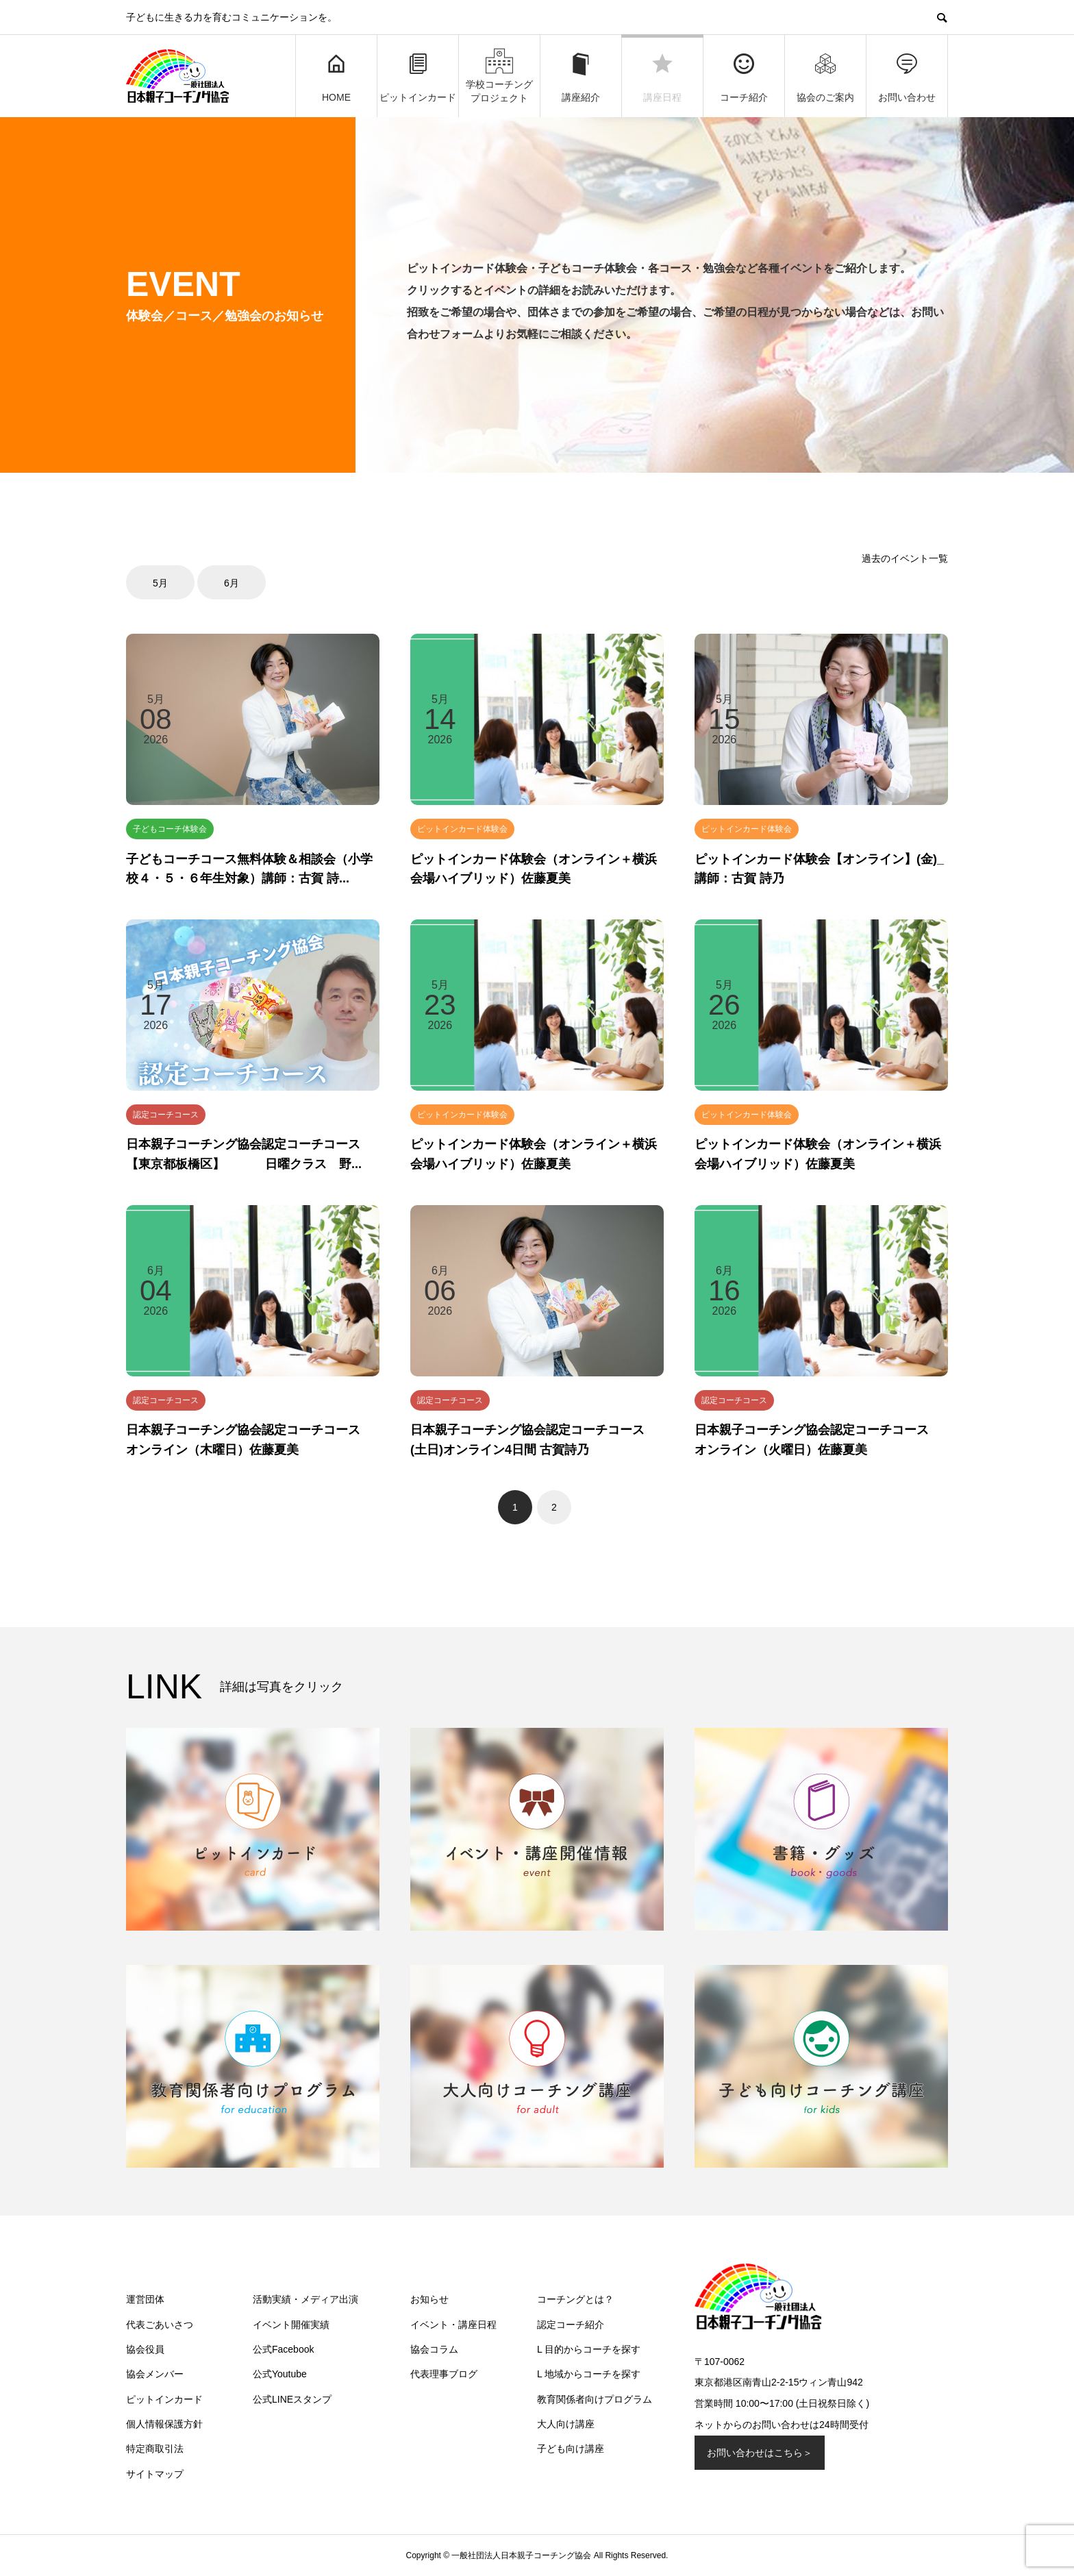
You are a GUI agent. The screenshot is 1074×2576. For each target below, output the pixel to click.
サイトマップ (155, 2473)
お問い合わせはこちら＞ (759, 2452)
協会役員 (145, 2349)
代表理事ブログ (443, 2373)
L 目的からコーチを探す (588, 2349)
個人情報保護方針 (164, 2423)
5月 (160, 583)
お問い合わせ (907, 77)
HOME (336, 77)
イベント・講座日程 (453, 2324)
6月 (231, 583)
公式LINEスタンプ (292, 2399)
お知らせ (429, 2299)
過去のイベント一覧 (905, 558)
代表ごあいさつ (159, 2324)
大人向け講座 (566, 2423)
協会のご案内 (825, 77)
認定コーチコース (166, 1114)
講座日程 (662, 77)
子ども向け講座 (570, 2448)
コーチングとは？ (575, 2299)
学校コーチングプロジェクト (499, 75)
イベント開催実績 (291, 2324)
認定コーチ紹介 (570, 2324)
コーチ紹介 (744, 77)
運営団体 (145, 2299)
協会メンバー (155, 2373)
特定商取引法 (155, 2448)
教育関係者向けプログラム (594, 2399)
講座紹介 (581, 77)
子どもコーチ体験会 (170, 829)
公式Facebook (283, 2349)
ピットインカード (417, 77)
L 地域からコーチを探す (588, 2373)
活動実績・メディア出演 (305, 2299)
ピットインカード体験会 (462, 829)
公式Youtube (280, 2373)
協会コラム (434, 2349)
